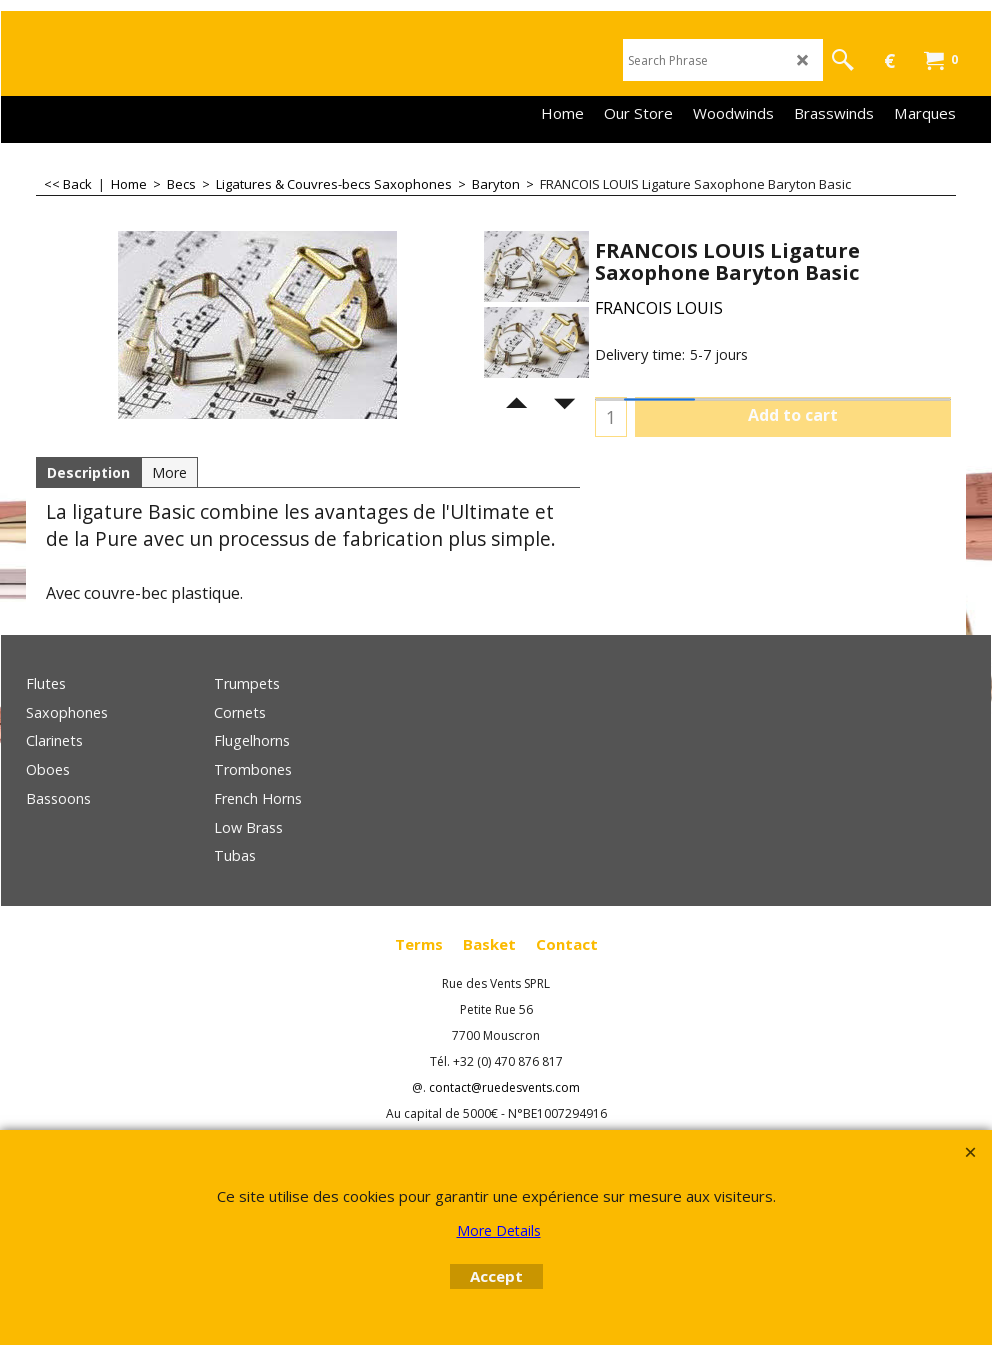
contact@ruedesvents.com (504, 1087)
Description (88, 472)
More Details (499, 1230)
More (169, 472)
